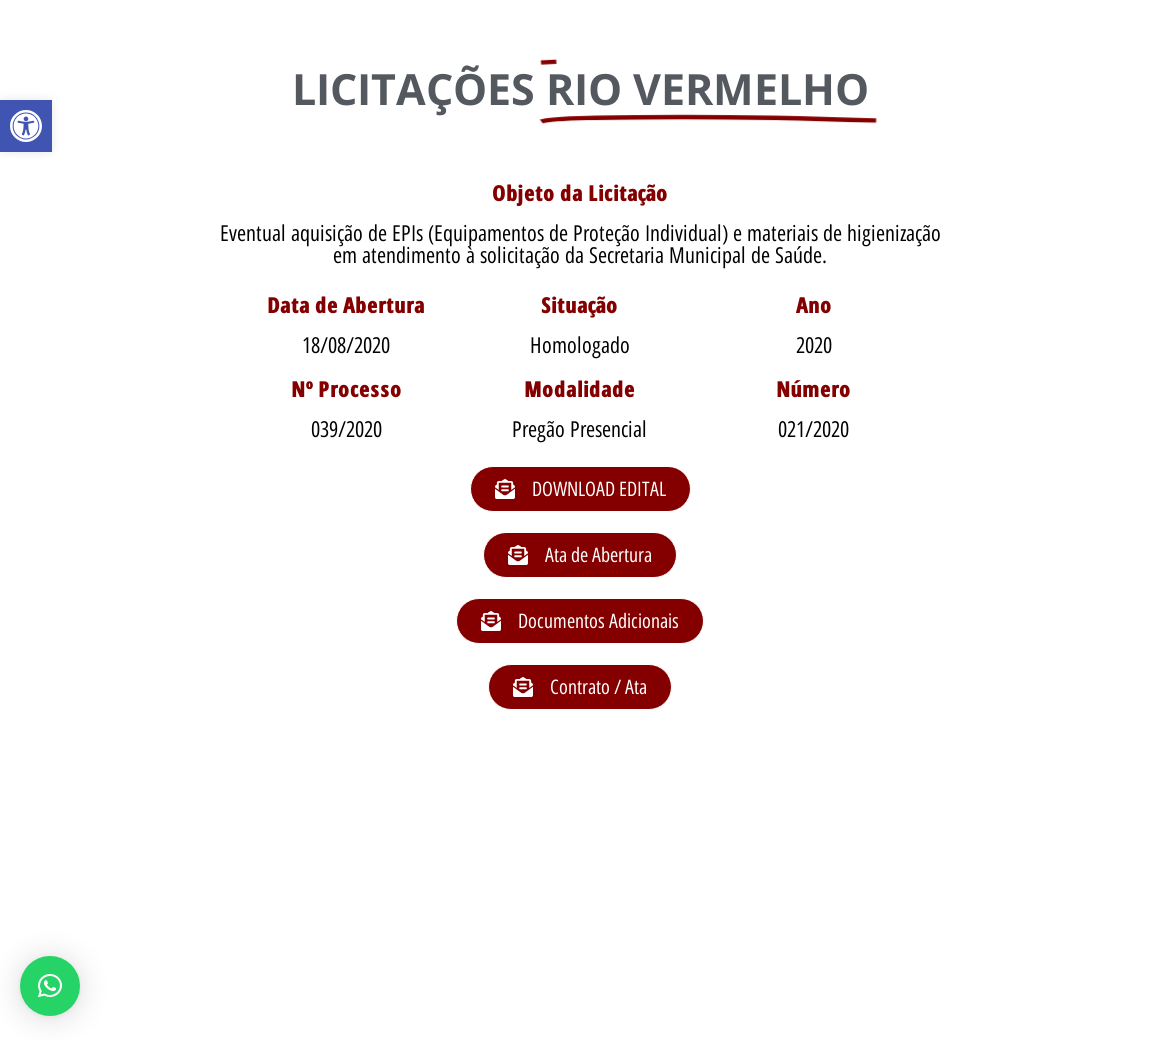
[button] (26, 126)
